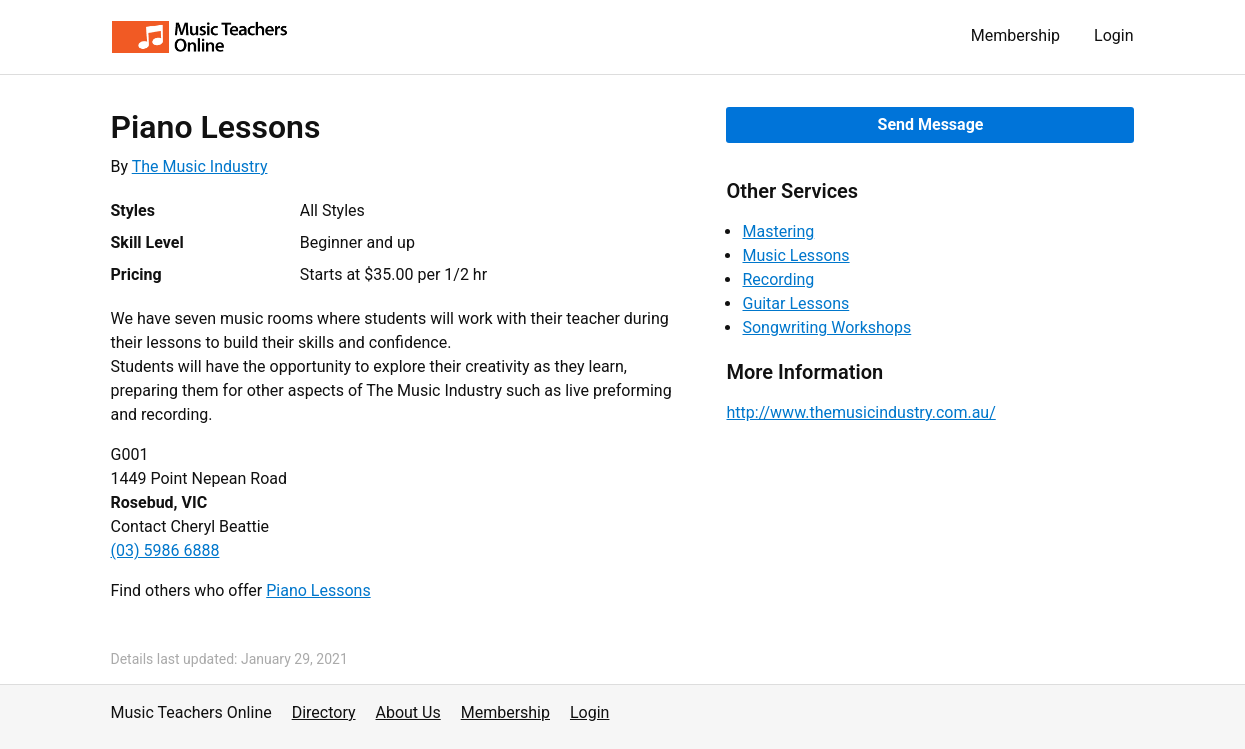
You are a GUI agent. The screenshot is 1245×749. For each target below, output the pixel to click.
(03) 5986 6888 (165, 550)
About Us (408, 712)
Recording (778, 279)
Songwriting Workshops (826, 327)
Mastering (778, 231)
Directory (324, 712)
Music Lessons (795, 255)
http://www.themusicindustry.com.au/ (860, 412)
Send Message (931, 124)
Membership (1015, 35)
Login (1113, 35)
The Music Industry (200, 166)
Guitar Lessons (795, 303)
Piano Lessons (318, 590)
